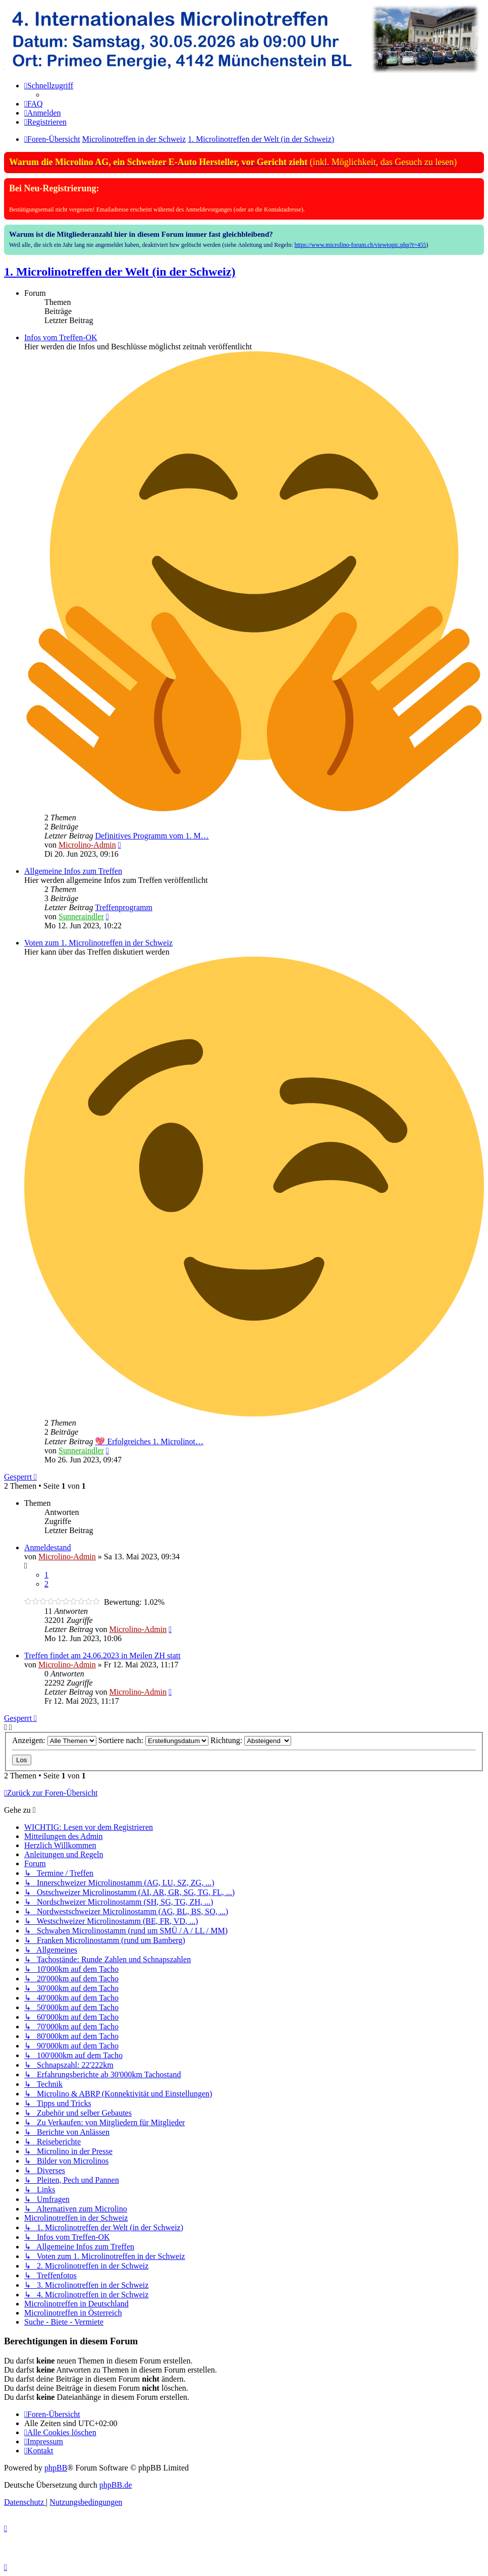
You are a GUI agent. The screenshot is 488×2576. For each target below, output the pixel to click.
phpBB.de (115, 2485)
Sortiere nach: (153, 1740)
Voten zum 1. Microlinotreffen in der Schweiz (98, 942)
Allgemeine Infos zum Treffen (73, 871)
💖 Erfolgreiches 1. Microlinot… (149, 1441)
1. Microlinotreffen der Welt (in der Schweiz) (119, 271)
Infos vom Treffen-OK (60, 337)
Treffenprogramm (123, 907)
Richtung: (250, 1740)
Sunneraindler (81, 916)
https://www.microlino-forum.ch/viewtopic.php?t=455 (360, 244)
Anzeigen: (54, 1740)
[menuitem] (33, 103)
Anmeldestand (47, 1547)
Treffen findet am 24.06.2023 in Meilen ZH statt (102, 1655)
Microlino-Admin (87, 844)
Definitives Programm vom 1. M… (151, 835)
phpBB (55, 2467)
